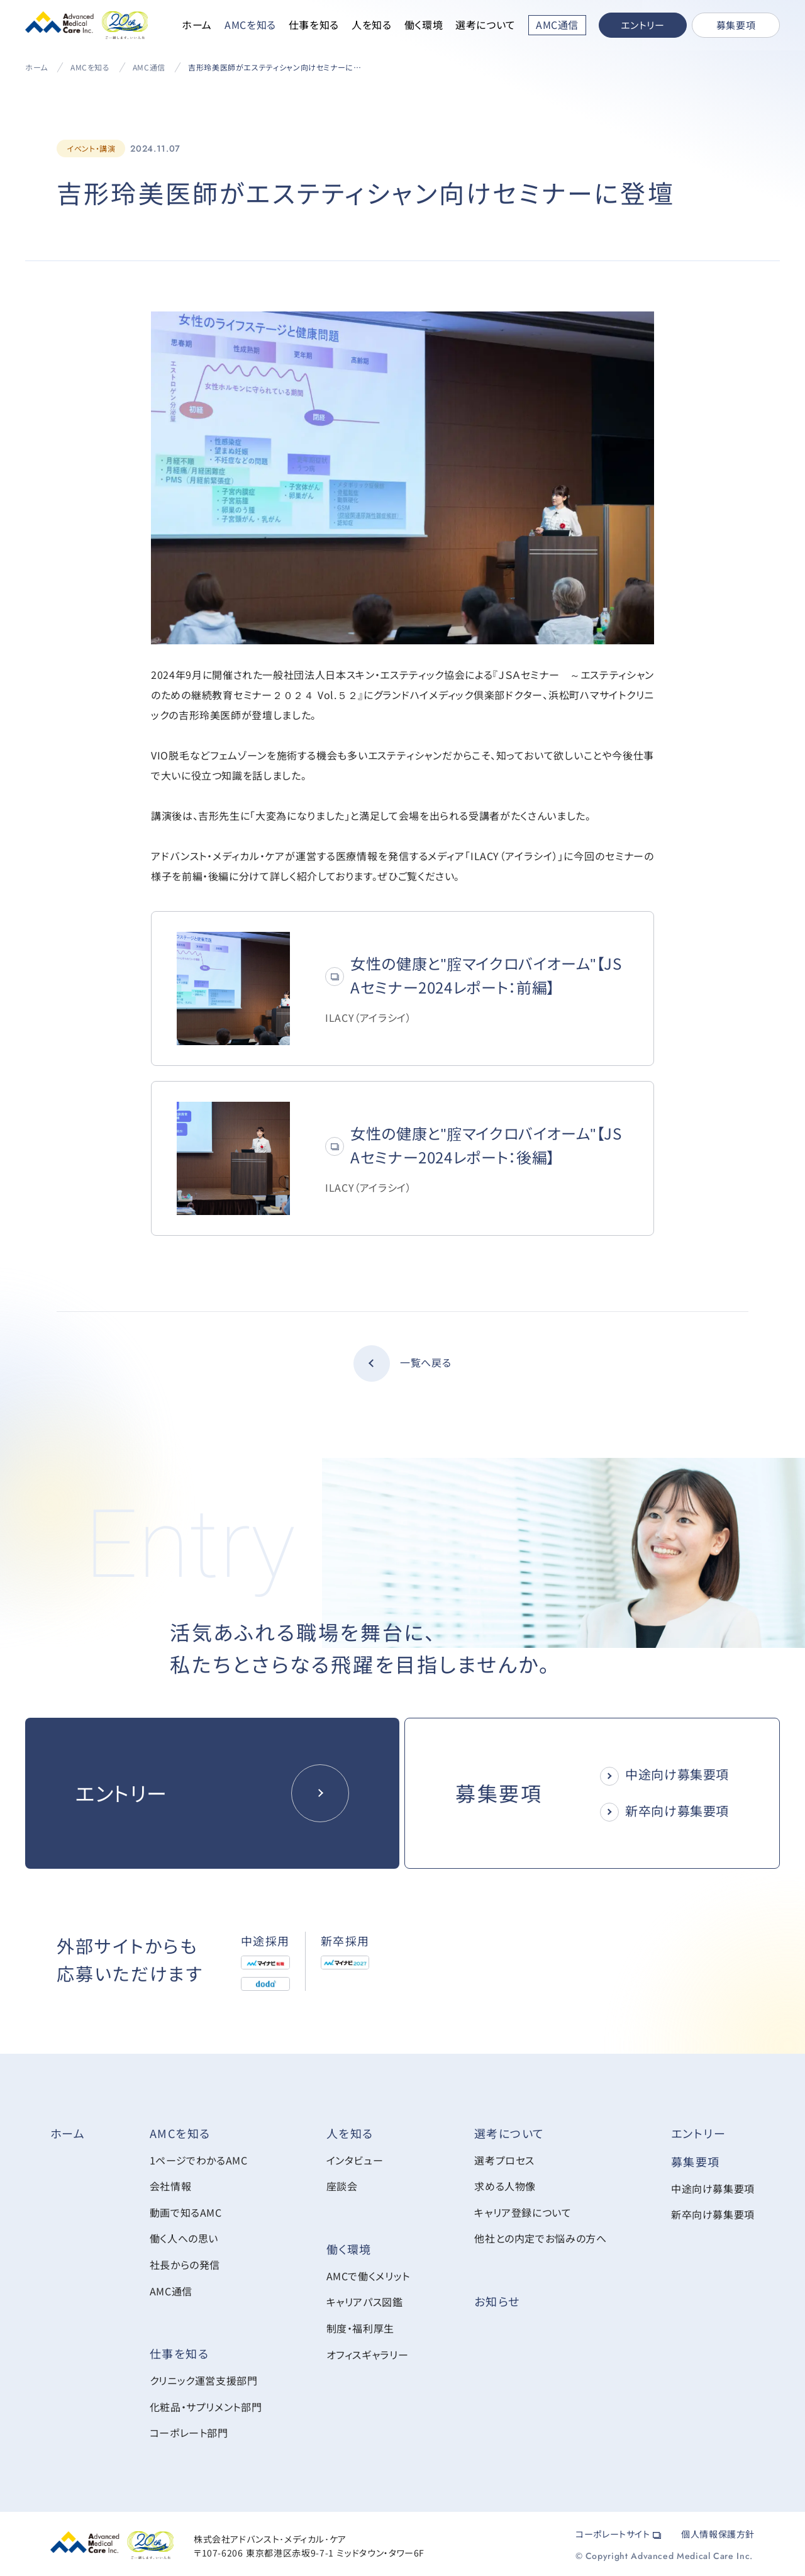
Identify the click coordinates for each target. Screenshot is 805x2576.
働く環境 (423, 24)
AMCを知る (250, 24)
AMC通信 (149, 67)
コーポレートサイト (618, 2531)
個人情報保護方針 (718, 2531)
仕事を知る (314, 24)
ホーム (197, 24)
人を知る (372, 24)
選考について (485, 24)
